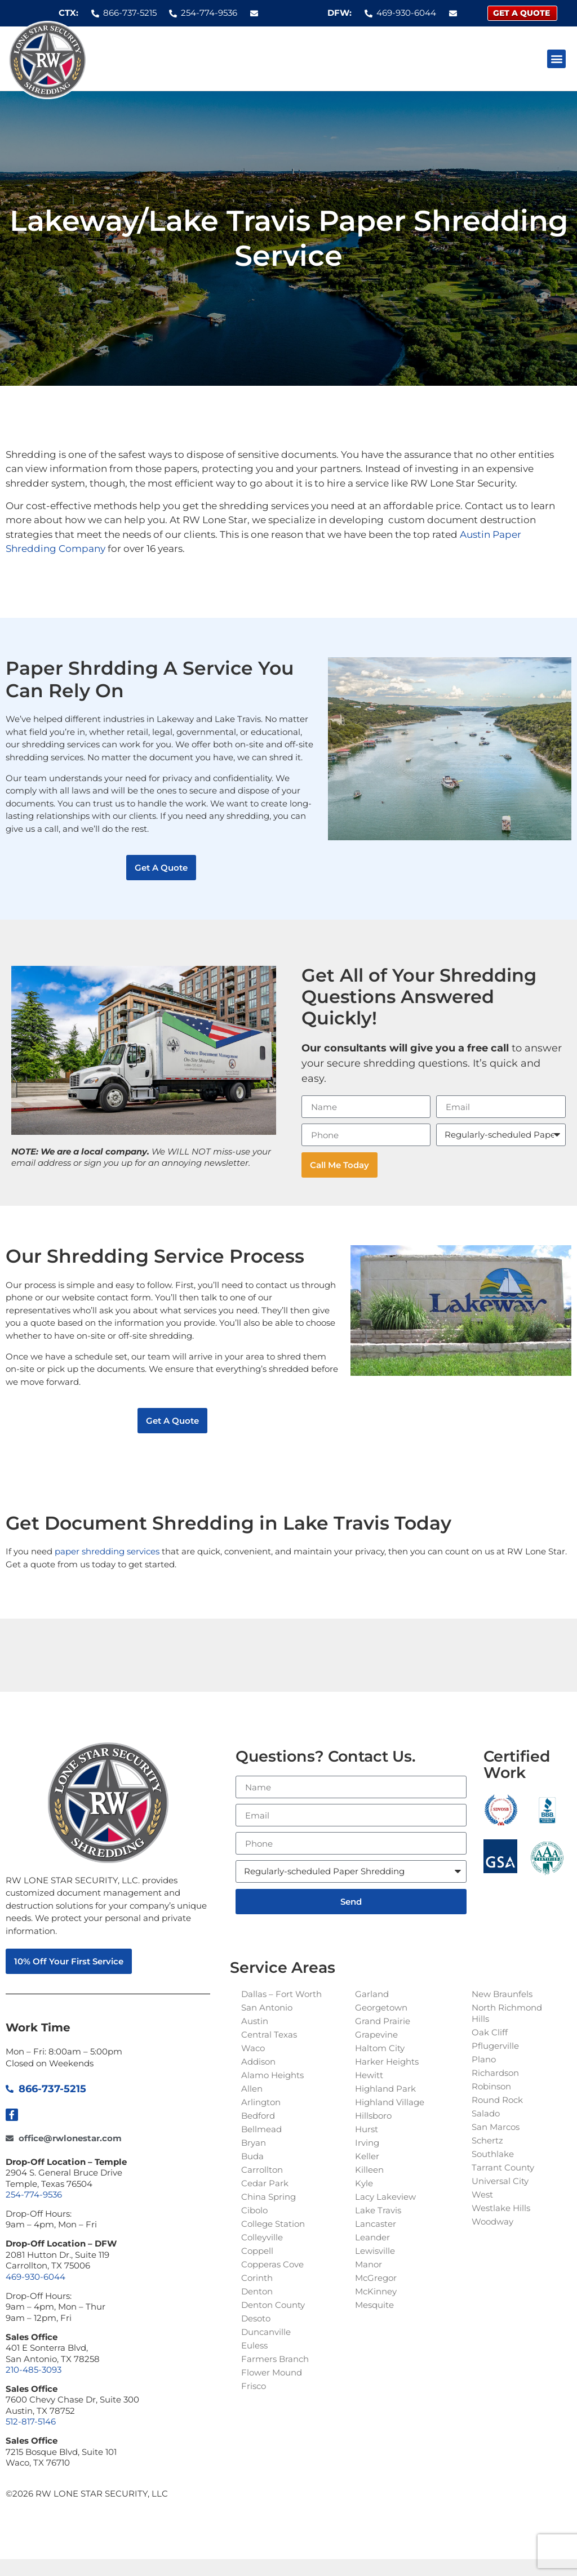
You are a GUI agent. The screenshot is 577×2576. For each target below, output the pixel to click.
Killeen (369, 2169)
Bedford (258, 2115)
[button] (556, 59)
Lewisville (375, 2250)
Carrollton (262, 2169)
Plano (484, 2059)
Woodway (492, 2221)
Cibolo (254, 2210)
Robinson (491, 2086)
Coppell (257, 2250)
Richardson (495, 2072)
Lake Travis (378, 2210)
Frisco (253, 2386)
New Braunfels (502, 1994)
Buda (252, 2156)
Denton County (273, 2304)
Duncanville (266, 2332)
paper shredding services (107, 1551)
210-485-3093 (33, 2369)
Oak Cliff (490, 2032)
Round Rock (497, 2099)
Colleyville (262, 2237)
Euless (254, 2345)
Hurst (366, 2129)
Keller (367, 2156)
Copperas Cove (272, 2264)
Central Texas (269, 2034)
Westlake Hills (501, 2208)
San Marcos (496, 2127)
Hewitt (369, 2075)
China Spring (268, 2196)
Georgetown (381, 2007)
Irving (367, 2142)
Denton (257, 2291)
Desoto (255, 2318)
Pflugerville (495, 2045)
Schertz (487, 2140)
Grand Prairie (382, 2021)
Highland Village (389, 2102)
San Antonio (266, 2007)
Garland (372, 1994)
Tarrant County (503, 2167)
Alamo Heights (272, 2075)
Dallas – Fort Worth (281, 1994)
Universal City (500, 2181)
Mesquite (374, 2304)
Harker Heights (387, 2061)
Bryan (253, 2142)
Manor (368, 2264)
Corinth (257, 2277)
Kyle (364, 2183)
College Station (273, 2223)
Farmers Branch (275, 2359)
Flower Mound (271, 2372)
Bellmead (261, 2129)
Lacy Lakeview (385, 2196)
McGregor (376, 2277)
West (482, 2194)
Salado (486, 2113)
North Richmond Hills (507, 2013)
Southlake (493, 2154)
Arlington (261, 2102)
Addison (258, 2061)
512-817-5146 (31, 2421)
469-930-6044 (35, 2276)
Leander (372, 2237)
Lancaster (375, 2223)
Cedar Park (264, 2183)
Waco (253, 2048)
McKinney (376, 2291)
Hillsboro (373, 2115)
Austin (254, 2021)
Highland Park (385, 2088)
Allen (252, 2088)
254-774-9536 (34, 2194)
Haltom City (380, 2048)
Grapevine (376, 2034)
